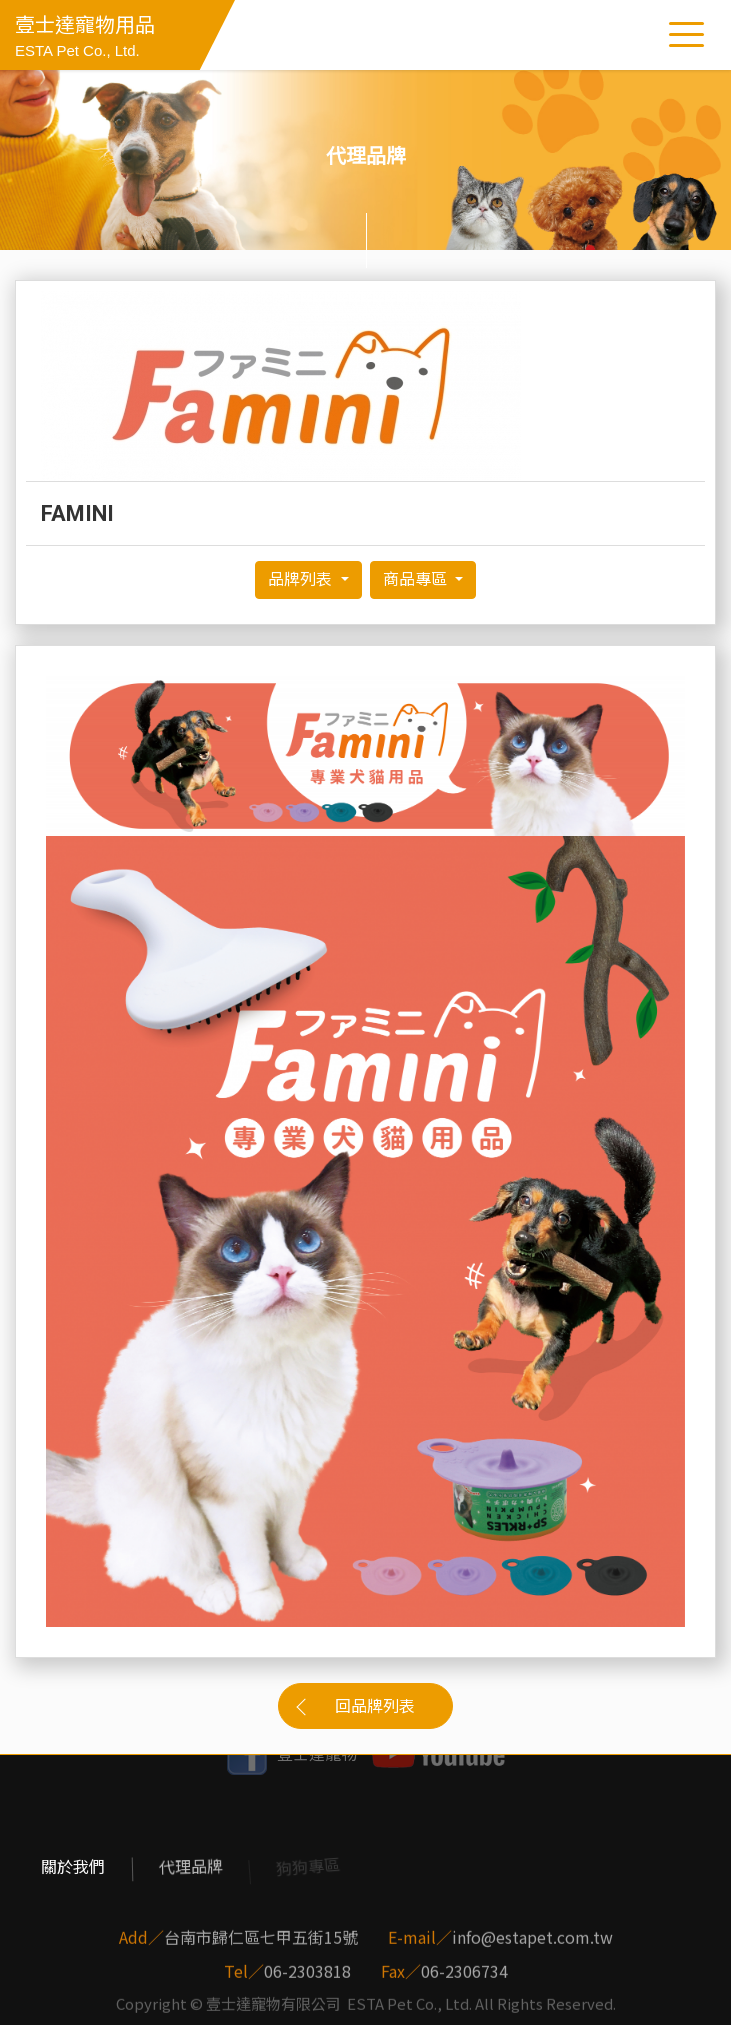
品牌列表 (302, 579)
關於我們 (73, 1867)
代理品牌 (190, 1867)
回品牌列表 (375, 1706)
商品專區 (417, 579)
